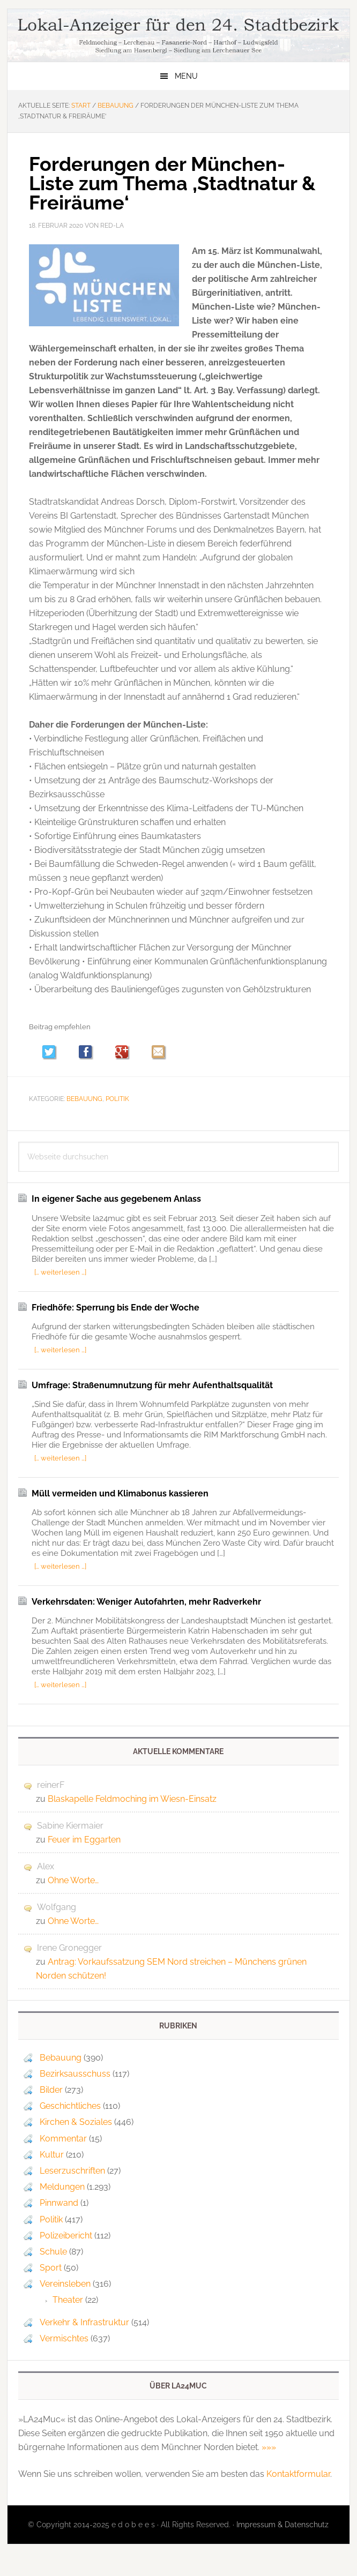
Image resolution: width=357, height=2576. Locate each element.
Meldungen (62, 2187)
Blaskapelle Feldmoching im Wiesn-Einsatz (132, 1799)
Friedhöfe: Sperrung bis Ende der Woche (115, 1307)
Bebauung (84, 1099)
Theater (68, 2300)
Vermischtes (64, 2338)
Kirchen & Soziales (76, 2122)
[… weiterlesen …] (60, 1272)
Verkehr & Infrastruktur (84, 2322)
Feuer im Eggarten (84, 1839)
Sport (51, 2268)
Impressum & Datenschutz (282, 2524)
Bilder (51, 2090)
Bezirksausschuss (75, 2074)
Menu (186, 76)
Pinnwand (59, 2203)
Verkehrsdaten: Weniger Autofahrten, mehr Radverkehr (146, 1602)
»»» (269, 2447)
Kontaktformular (298, 2474)
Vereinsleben (65, 2284)
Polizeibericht (66, 2235)
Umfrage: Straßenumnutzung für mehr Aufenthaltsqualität (152, 1385)
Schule (53, 2251)
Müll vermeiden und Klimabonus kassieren (120, 1493)
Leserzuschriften (72, 2171)
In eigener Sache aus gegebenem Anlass (116, 1199)
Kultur (52, 2155)
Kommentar (63, 2138)
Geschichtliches (70, 2106)
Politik (117, 1099)
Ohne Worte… (73, 1880)
